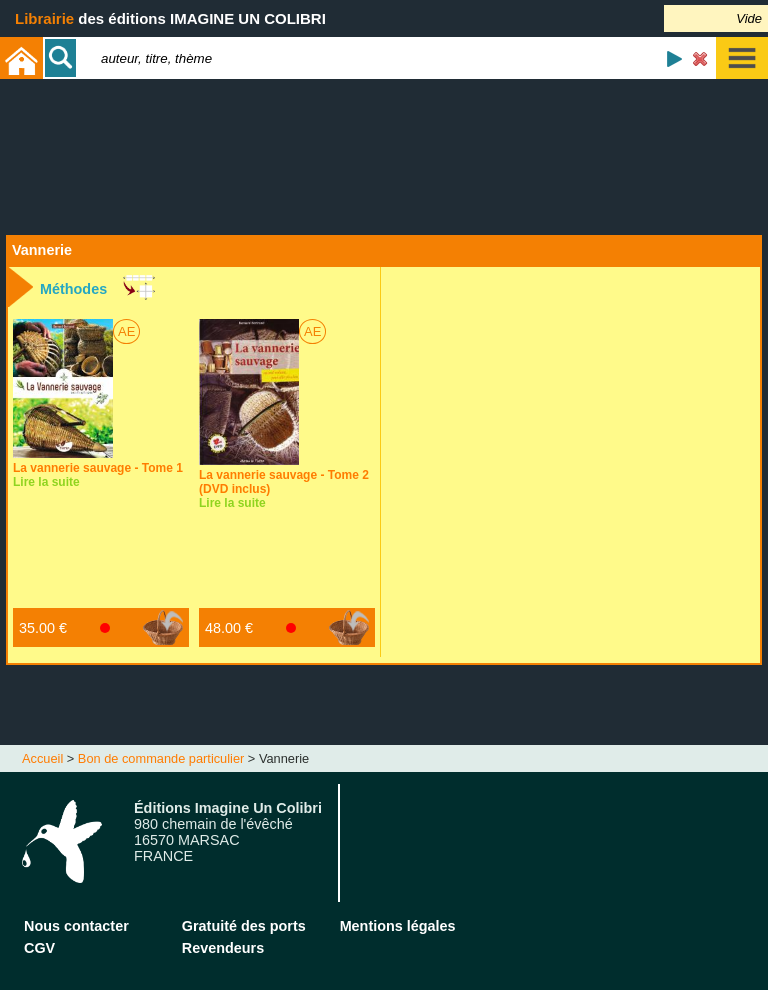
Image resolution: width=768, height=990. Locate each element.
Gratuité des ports (244, 926)
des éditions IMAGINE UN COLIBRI (170, 18)
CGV (39, 948)
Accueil (42, 758)
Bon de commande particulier (161, 758)
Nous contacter (76, 926)
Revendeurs (223, 948)
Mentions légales (398, 926)
